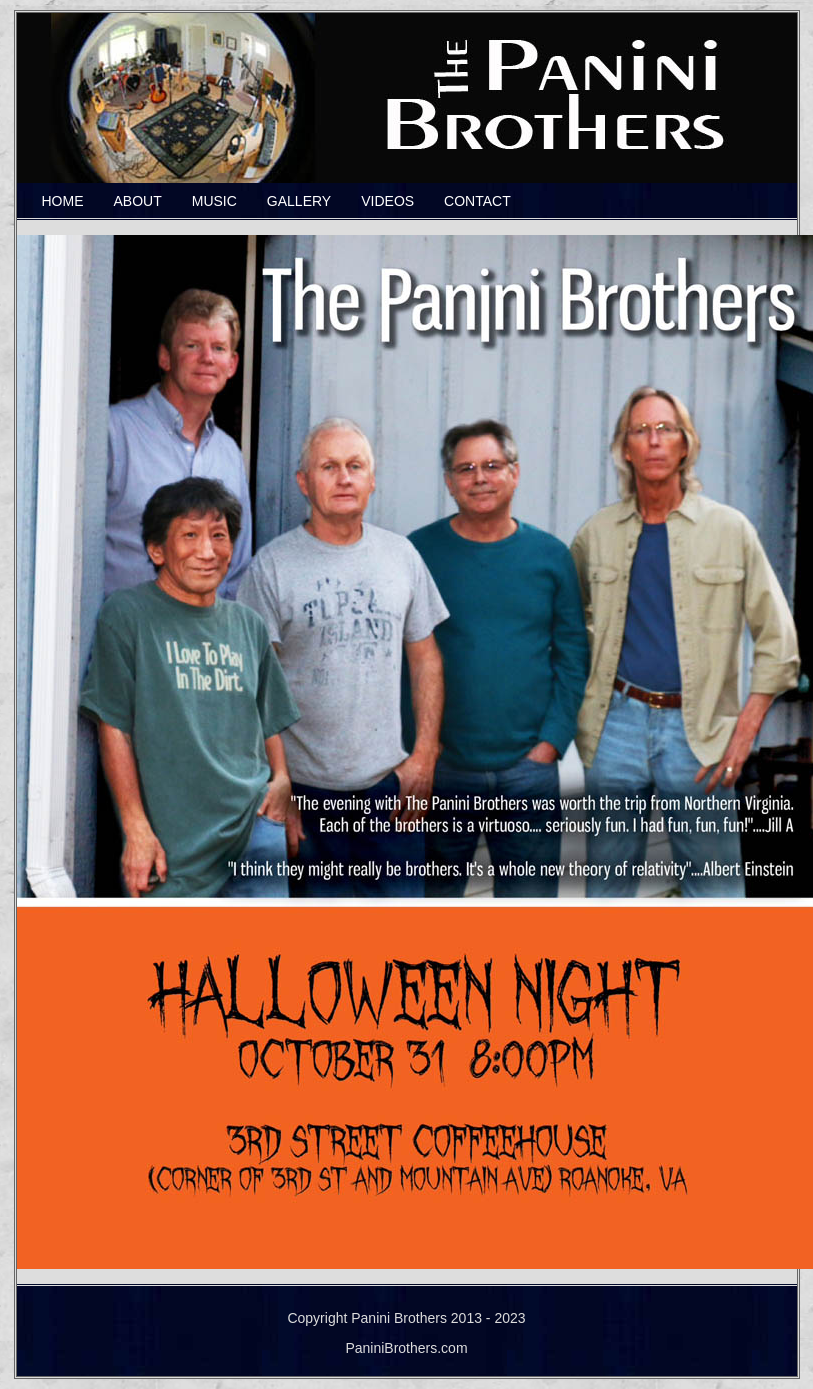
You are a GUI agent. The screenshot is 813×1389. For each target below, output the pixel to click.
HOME (63, 201)
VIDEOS (387, 201)
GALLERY (299, 201)
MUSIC (214, 201)
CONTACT (477, 201)
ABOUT (138, 201)
